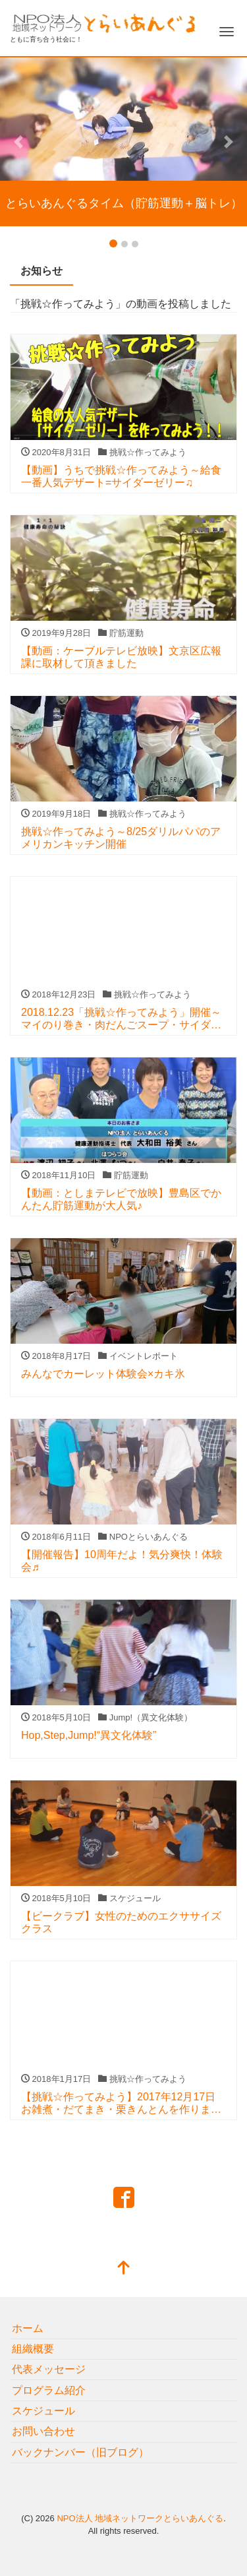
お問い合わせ (43, 2431)
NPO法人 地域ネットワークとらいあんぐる (140, 2518)
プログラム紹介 (49, 2390)
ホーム (27, 2328)
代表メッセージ (49, 2369)
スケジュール (43, 2410)
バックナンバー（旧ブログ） (80, 2452)
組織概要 (33, 2348)
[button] (18, 142)
